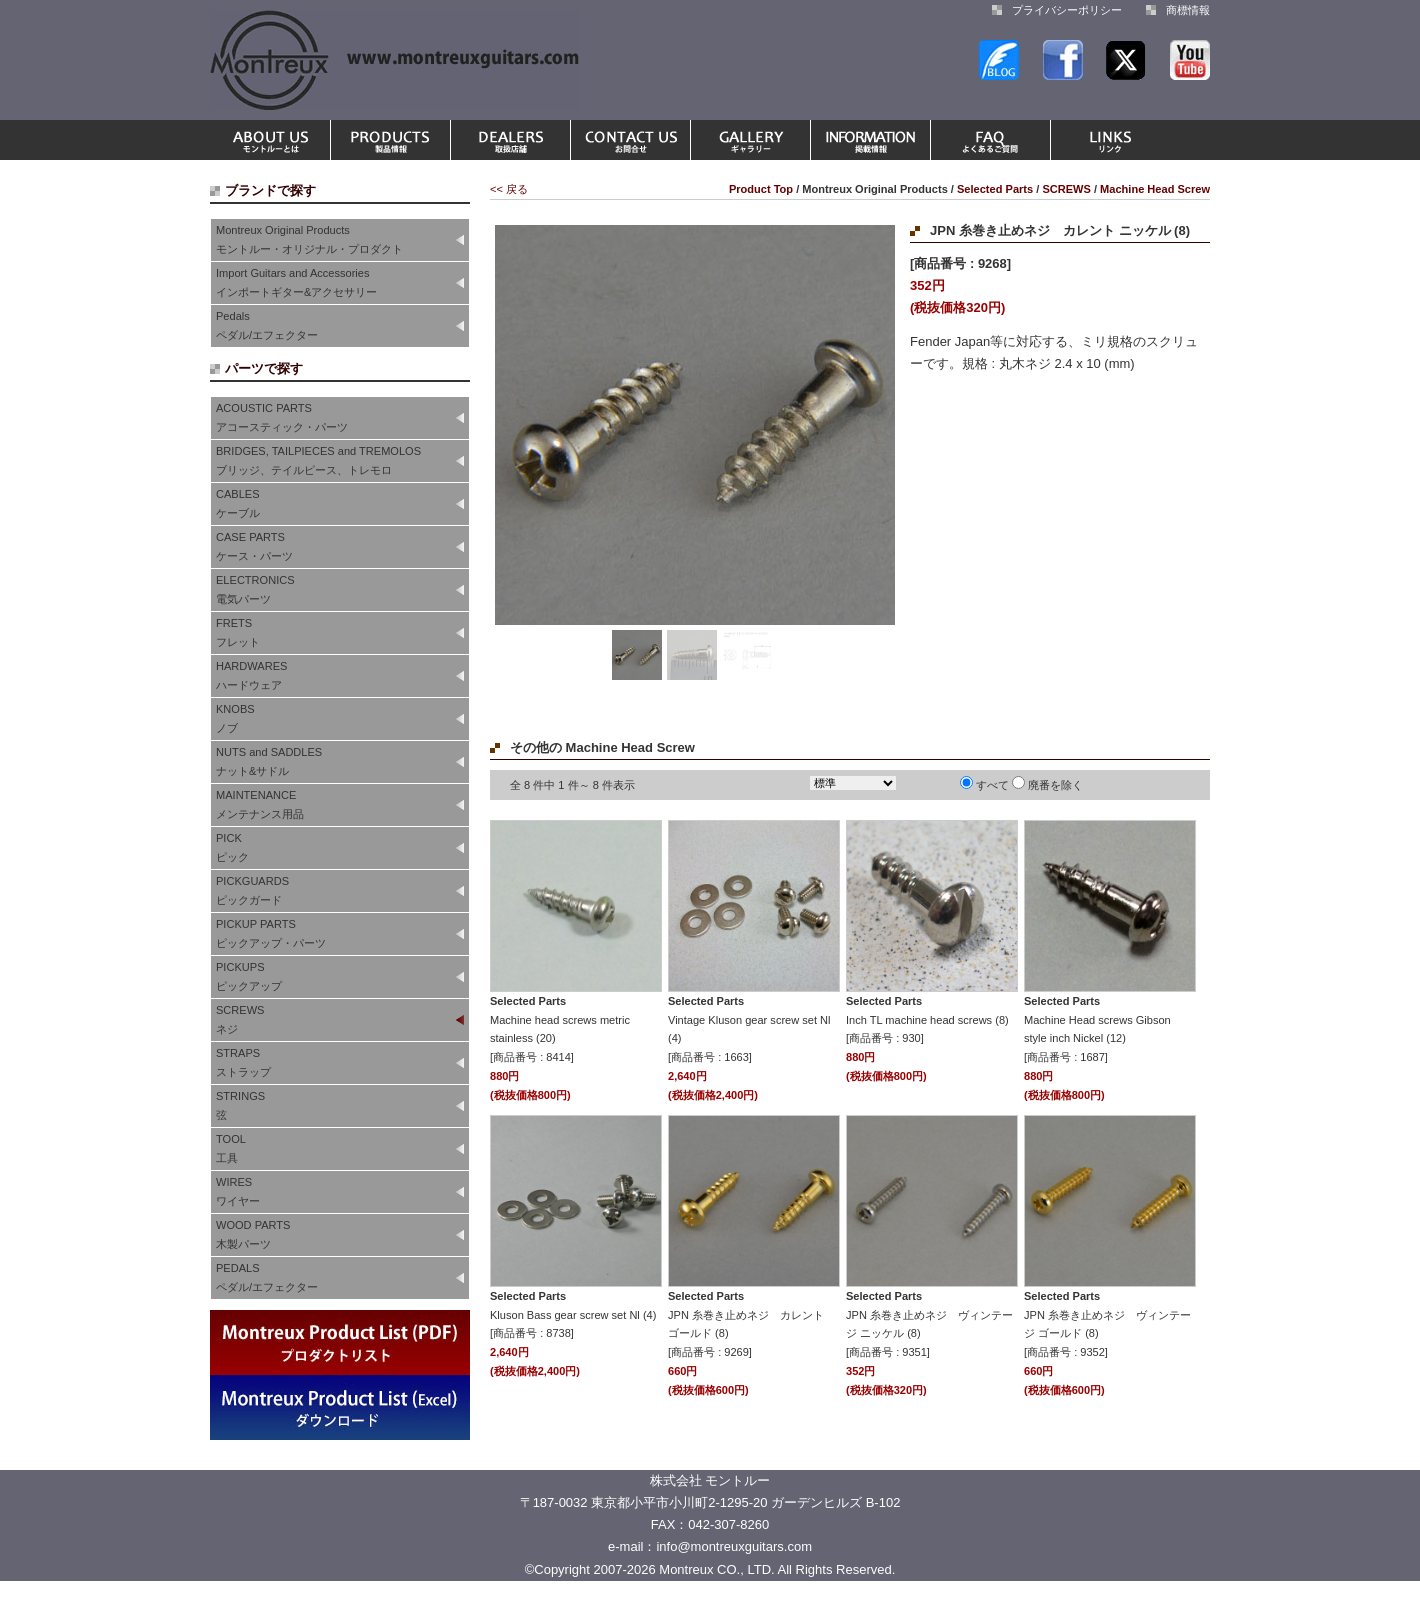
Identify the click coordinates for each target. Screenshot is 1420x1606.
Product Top (761, 189)
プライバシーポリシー (1067, 10)
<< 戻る (509, 189)
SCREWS (1066, 189)
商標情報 (1188, 10)
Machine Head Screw (1155, 189)
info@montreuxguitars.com (734, 1546)
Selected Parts (995, 189)
